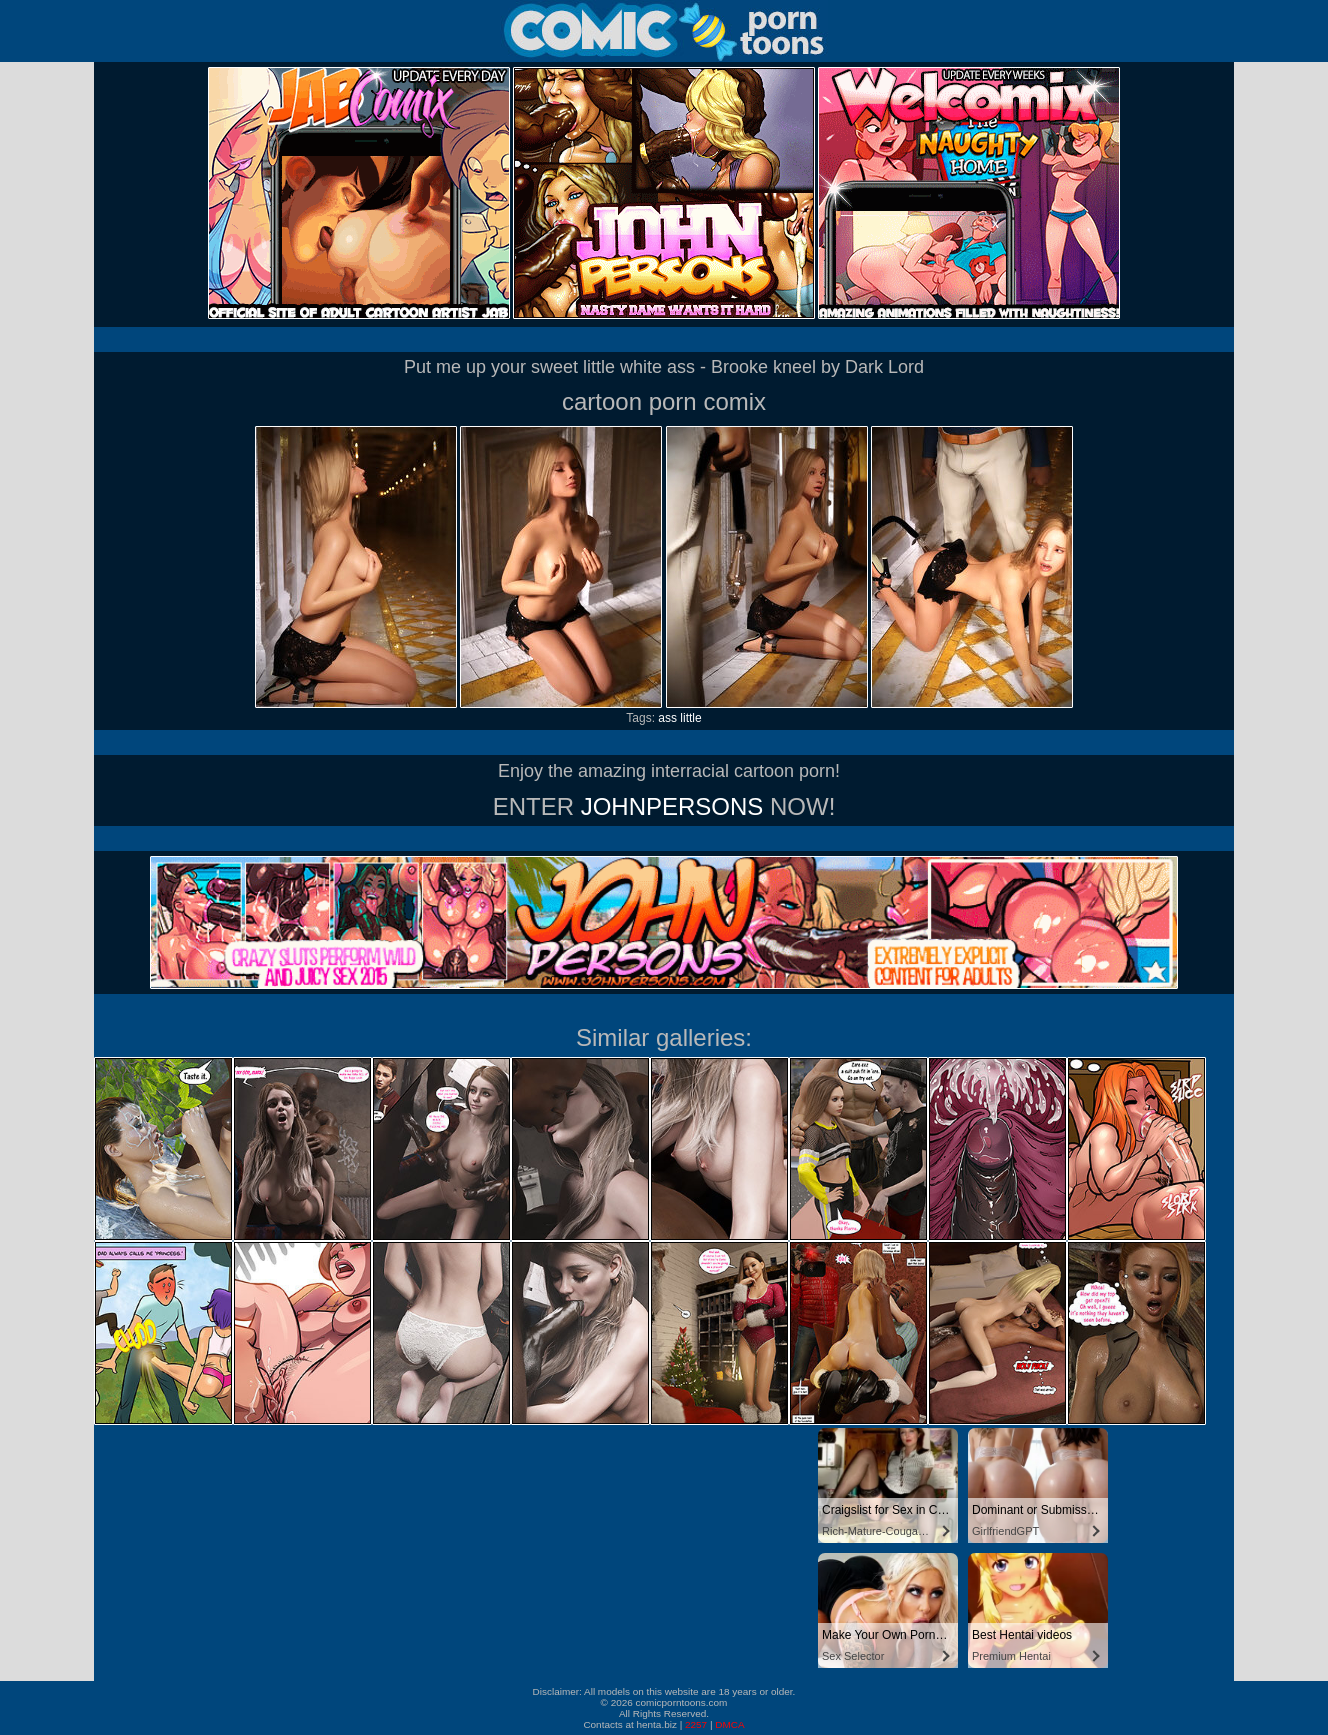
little (690, 718)
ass (667, 718)
